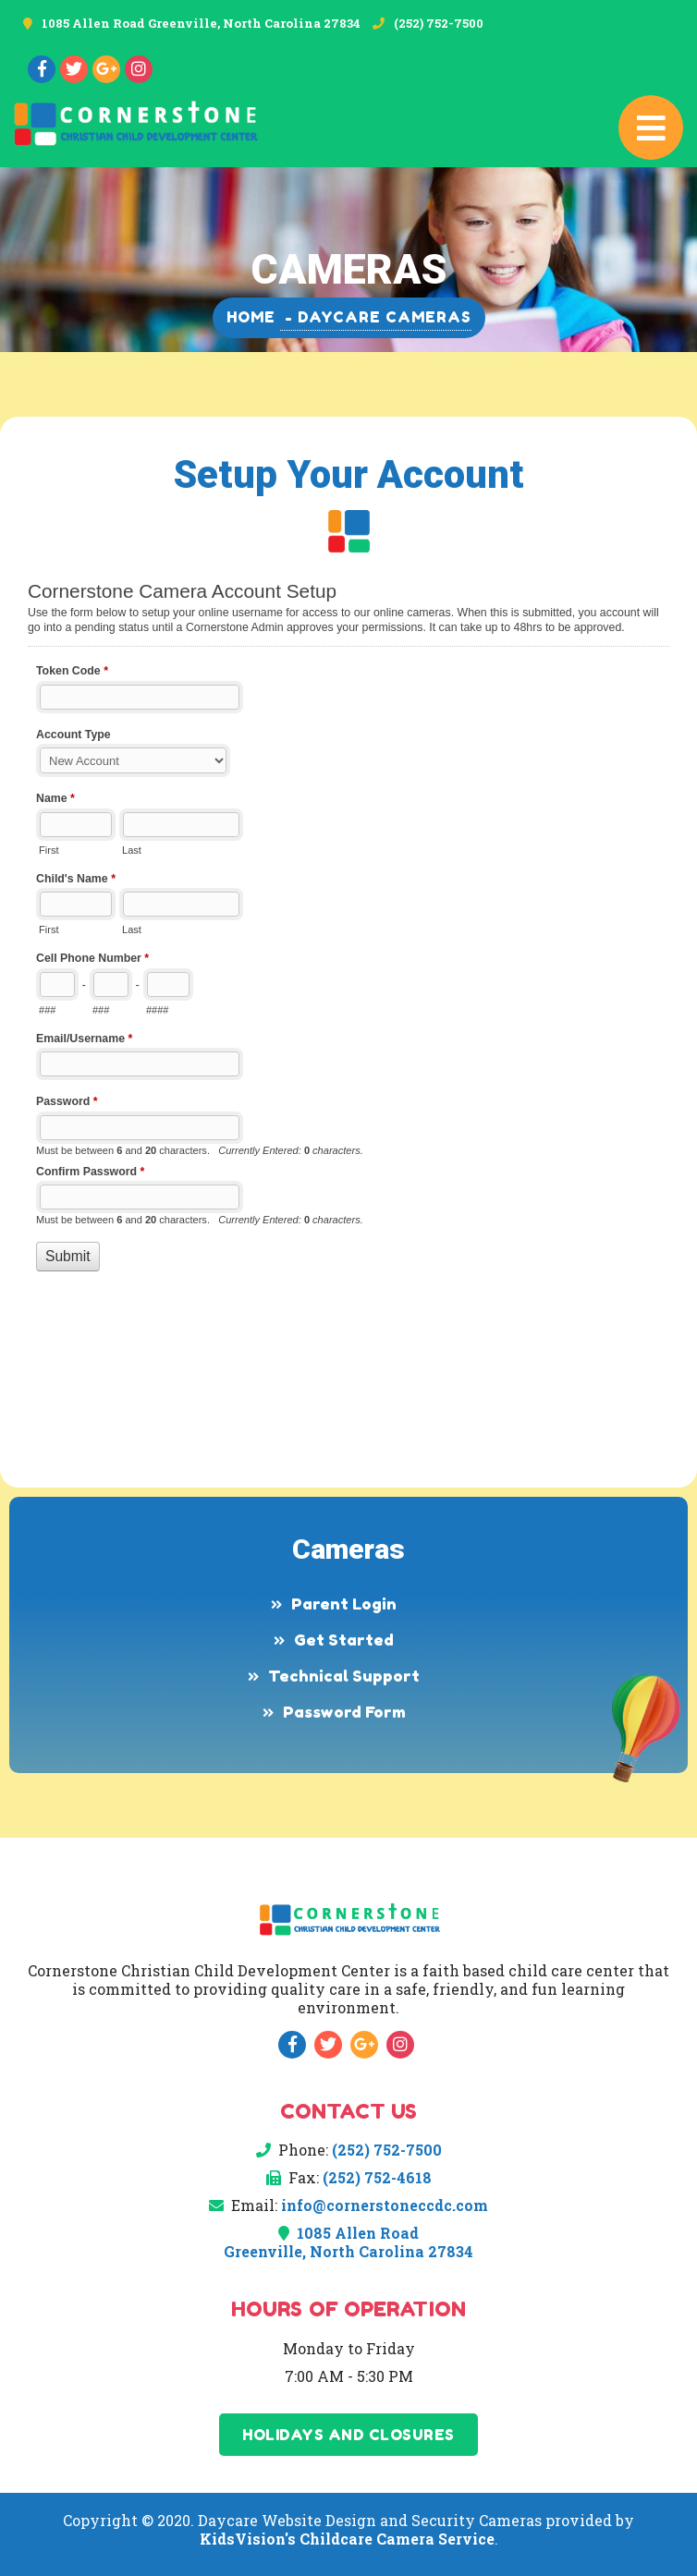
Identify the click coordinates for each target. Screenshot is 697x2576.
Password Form (344, 1711)
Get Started (344, 1639)
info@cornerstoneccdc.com (384, 2205)
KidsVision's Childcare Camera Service (347, 2538)
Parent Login (344, 1603)
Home (250, 317)
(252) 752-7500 (438, 23)
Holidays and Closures (348, 2434)
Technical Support (344, 1675)
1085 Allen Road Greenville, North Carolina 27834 (201, 23)
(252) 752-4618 (377, 2177)
